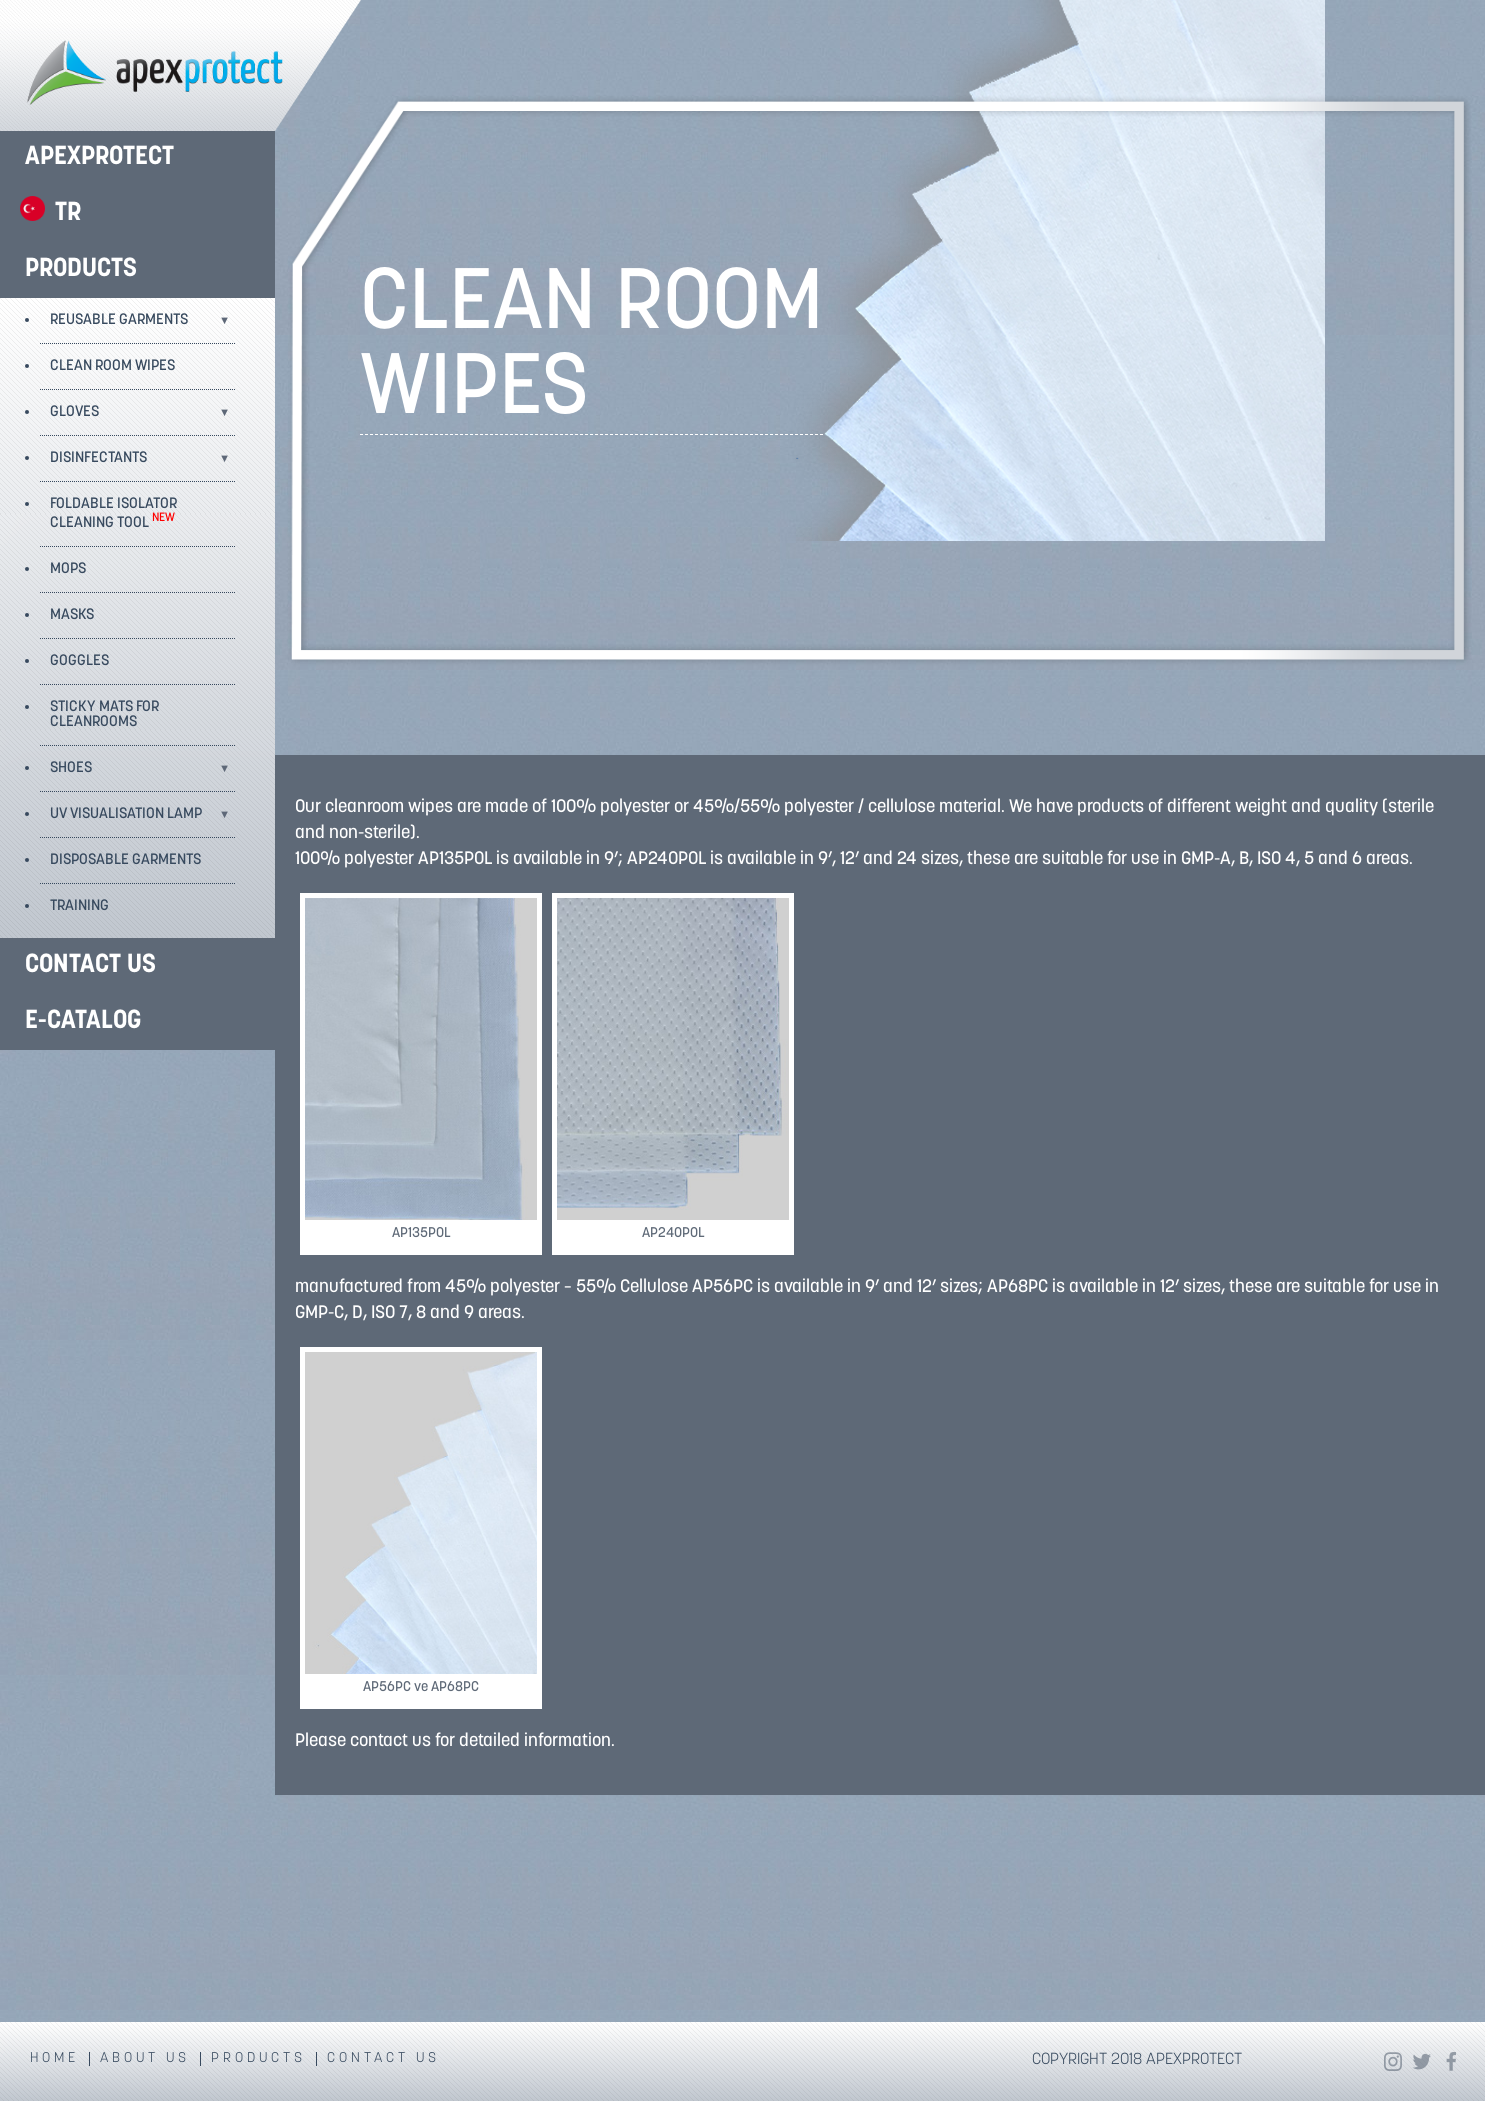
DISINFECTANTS (98, 458)
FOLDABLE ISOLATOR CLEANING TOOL (113, 514)
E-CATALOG (83, 1021)
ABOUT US (145, 2059)
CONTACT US (90, 965)
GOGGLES (79, 661)
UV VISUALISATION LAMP (126, 814)
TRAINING (79, 906)
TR (68, 213)
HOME (54, 2059)
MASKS (72, 615)
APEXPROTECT (99, 157)
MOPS (68, 569)
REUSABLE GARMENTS (119, 320)
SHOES (71, 768)
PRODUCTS (81, 269)
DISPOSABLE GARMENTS (125, 860)
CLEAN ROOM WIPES (112, 366)
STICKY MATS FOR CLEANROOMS (104, 715)
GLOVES (74, 412)
